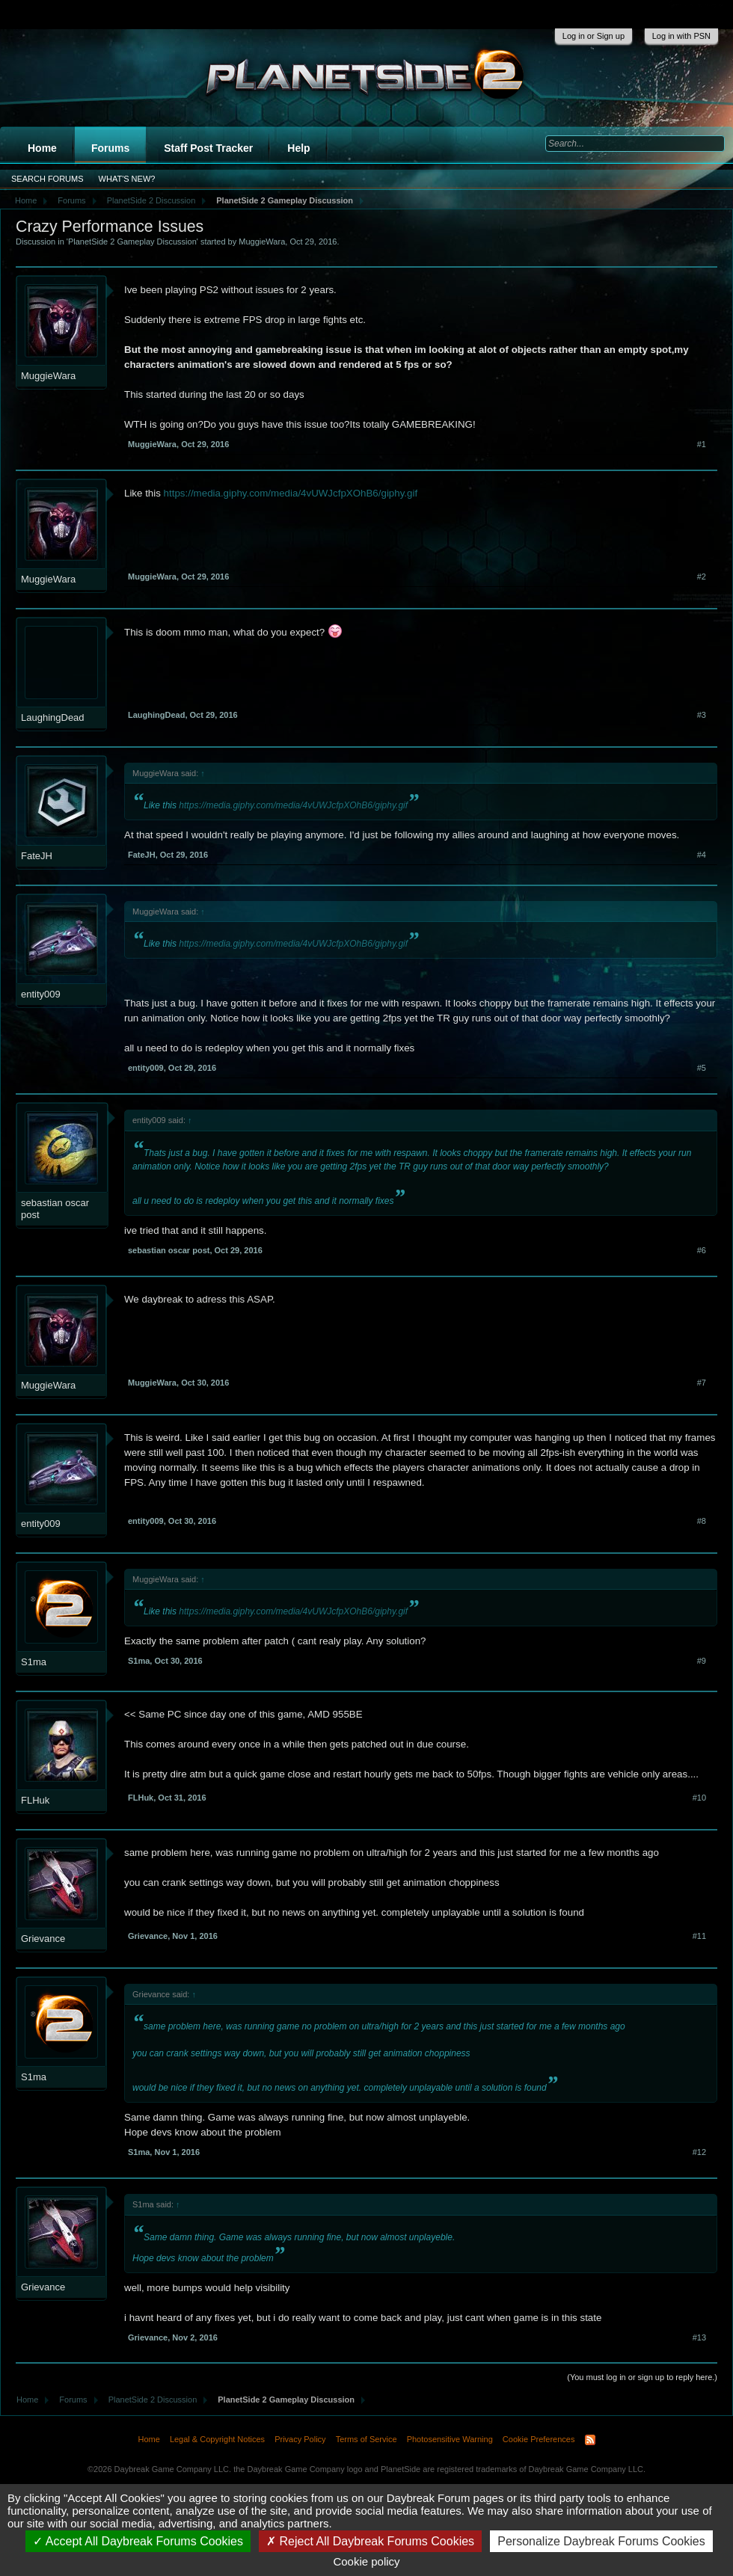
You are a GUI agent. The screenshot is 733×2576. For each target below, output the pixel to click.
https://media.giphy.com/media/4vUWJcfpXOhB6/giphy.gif (289, 493)
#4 (701, 854)
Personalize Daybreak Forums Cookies (601, 2541)
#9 (701, 1660)
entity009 (41, 994)
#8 (701, 1520)
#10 (699, 1797)
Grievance (43, 1938)
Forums (110, 148)
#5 (701, 1067)
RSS (590, 2440)
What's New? (127, 178)
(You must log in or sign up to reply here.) (642, 2377)
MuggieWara (262, 241)
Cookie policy (366, 2561)
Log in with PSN (681, 35)
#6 (701, 1250)
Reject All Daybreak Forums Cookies (370, 2541)
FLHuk (35, 1800)
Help (298, 148)
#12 (699, 2152)
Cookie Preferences (539, 2439)
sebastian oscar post (55, 1208)
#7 (701, 1382)
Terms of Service (366, 2439)
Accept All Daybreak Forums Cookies (138, 2541)
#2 (701, 576)
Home (42, 148)
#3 (701, 714)
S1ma (33, 1661)
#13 (699, 2337)
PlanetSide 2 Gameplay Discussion (132, 241)
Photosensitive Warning (450, 2439)
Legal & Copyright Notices (217, 2439)
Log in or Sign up (593, 35)
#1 (701, 444)
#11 (699, 1935)
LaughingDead (53, 717)
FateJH (36, 855)
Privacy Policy (300, 2439)
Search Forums (47, 178)
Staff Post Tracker (208, 148)
